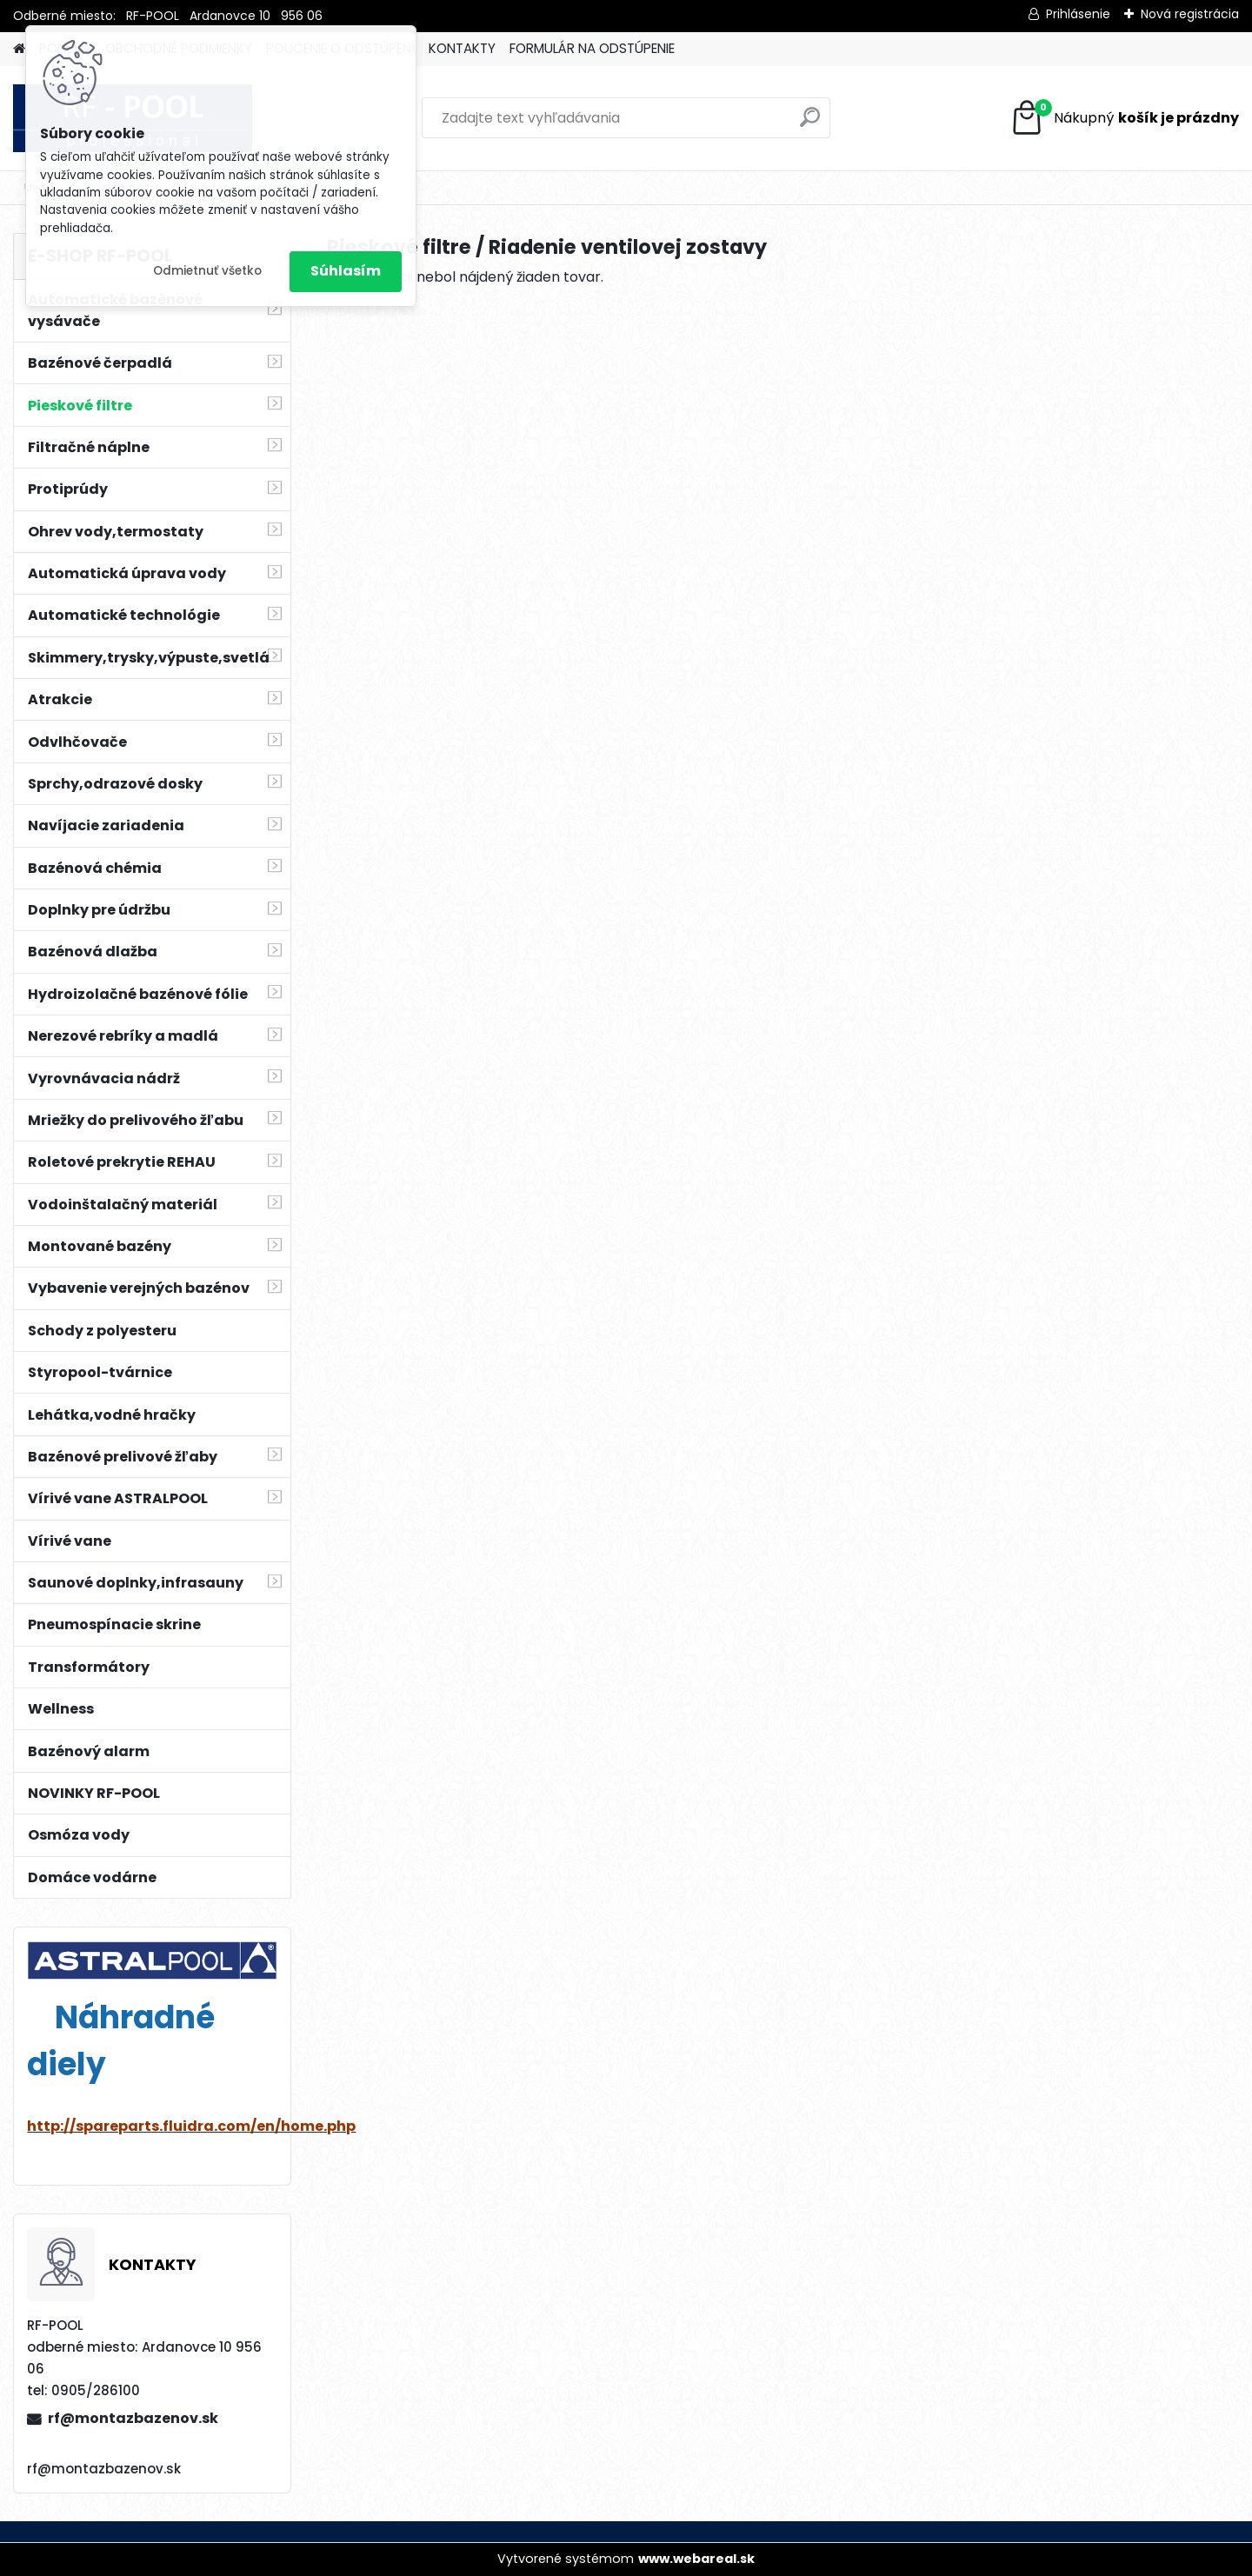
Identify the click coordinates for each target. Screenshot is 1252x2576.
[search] (810, 124)
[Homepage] (19, 49)
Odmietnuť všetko (207, 271)
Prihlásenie (1078, 14)
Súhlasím (345, 271)
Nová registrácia (1190, 14)
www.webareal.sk (696, 2558)
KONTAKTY (462, 48)
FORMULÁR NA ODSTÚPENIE (592, 48)
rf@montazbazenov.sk (133, 2418)
